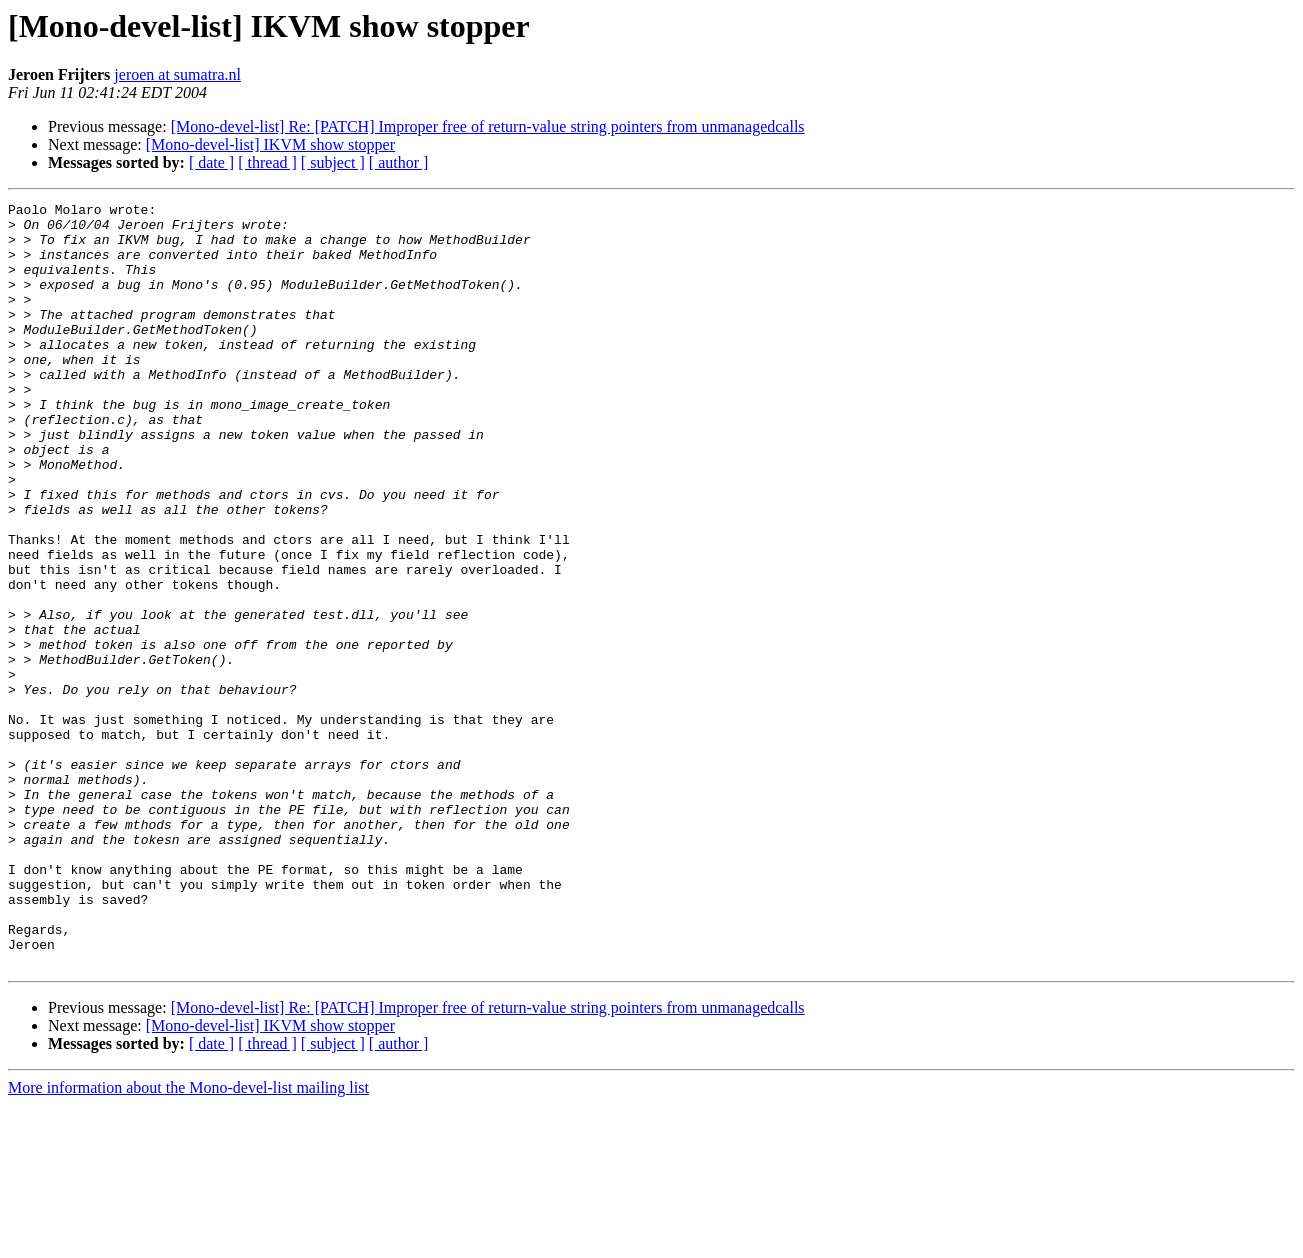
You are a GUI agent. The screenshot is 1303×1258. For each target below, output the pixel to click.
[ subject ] (333, 162)
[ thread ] (267, 162)
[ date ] (211, 162)
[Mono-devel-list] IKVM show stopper (270, 144)
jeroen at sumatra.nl (177, 74)
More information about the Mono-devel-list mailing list (188, 1240)
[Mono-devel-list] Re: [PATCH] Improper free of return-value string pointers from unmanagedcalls (488, 126)
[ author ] (399, 162)
